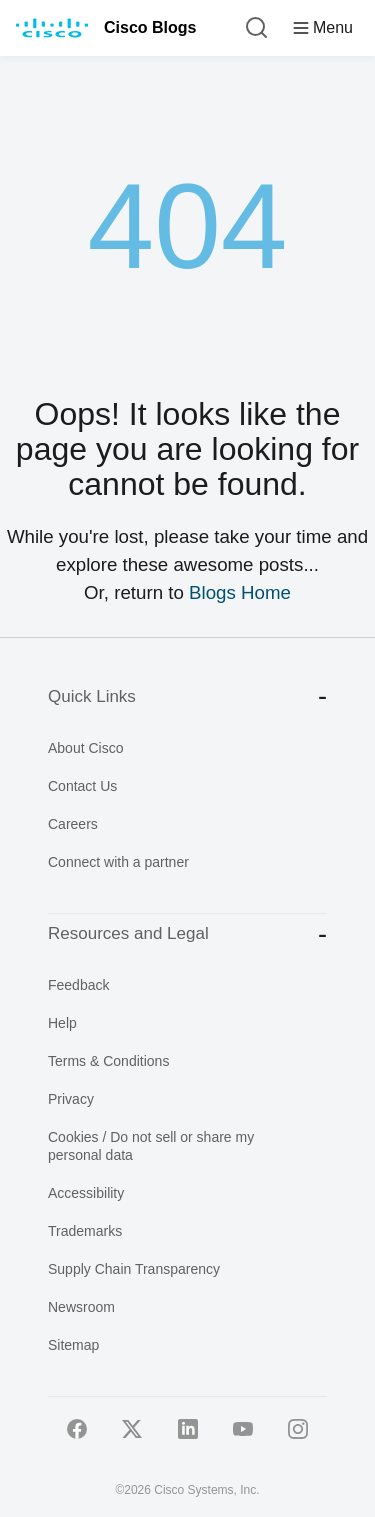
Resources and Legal (187, 934)
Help (62, 1023)
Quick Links (187, 696)
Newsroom (81, 1307)
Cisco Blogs (150, 27)
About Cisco (85, 748)
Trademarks (85, 1231)
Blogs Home (240, 592)
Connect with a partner (118, 862)
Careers (73, 824)
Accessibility (86, 1193)
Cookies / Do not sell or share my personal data (151, 1146)
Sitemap (73, 1345)
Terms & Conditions (108, 1061)
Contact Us (82, 786)
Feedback (78, 985)
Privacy (71, 1099)
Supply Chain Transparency (134, 1269)
